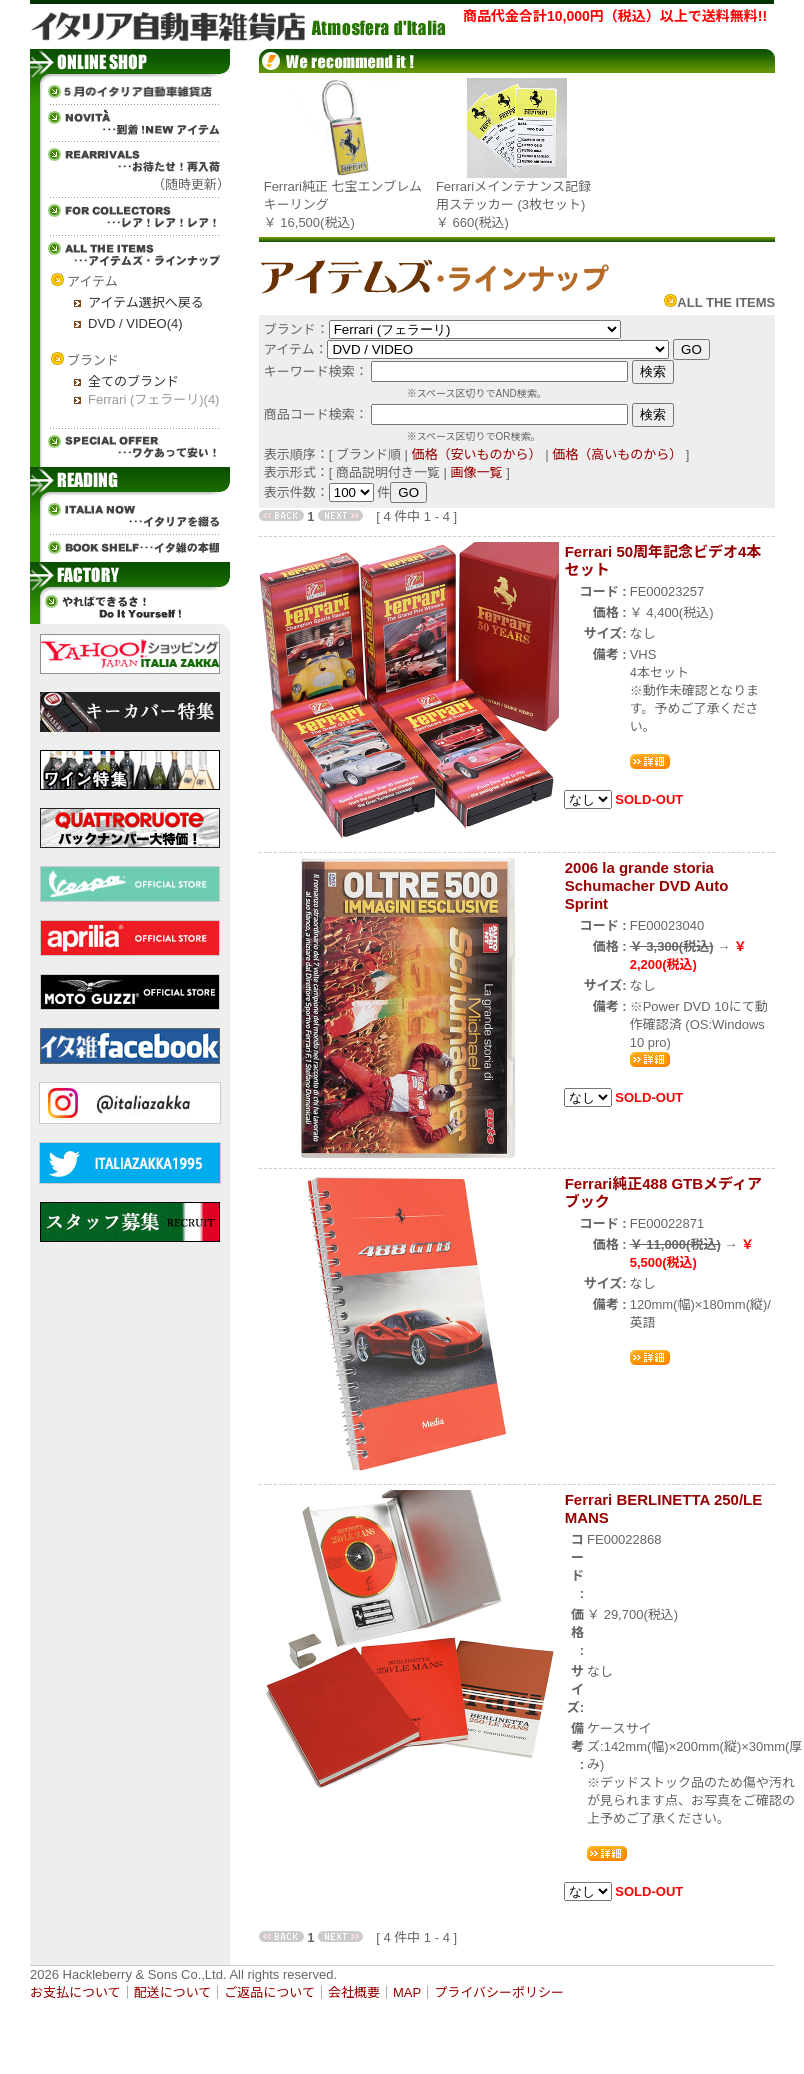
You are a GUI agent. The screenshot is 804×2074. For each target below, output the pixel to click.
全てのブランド (133, 381)
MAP (407, 1992)
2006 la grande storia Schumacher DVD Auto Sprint (647, 885)
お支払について (75, 1992)
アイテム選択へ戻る (146, 302)
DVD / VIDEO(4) (135, 323)
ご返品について (269, 1992)
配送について (173, 1992)
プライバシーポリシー (499, 1992)
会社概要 (354, 1992)
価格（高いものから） (617, 454)
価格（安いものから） (477, 454)
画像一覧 (477, 472)
